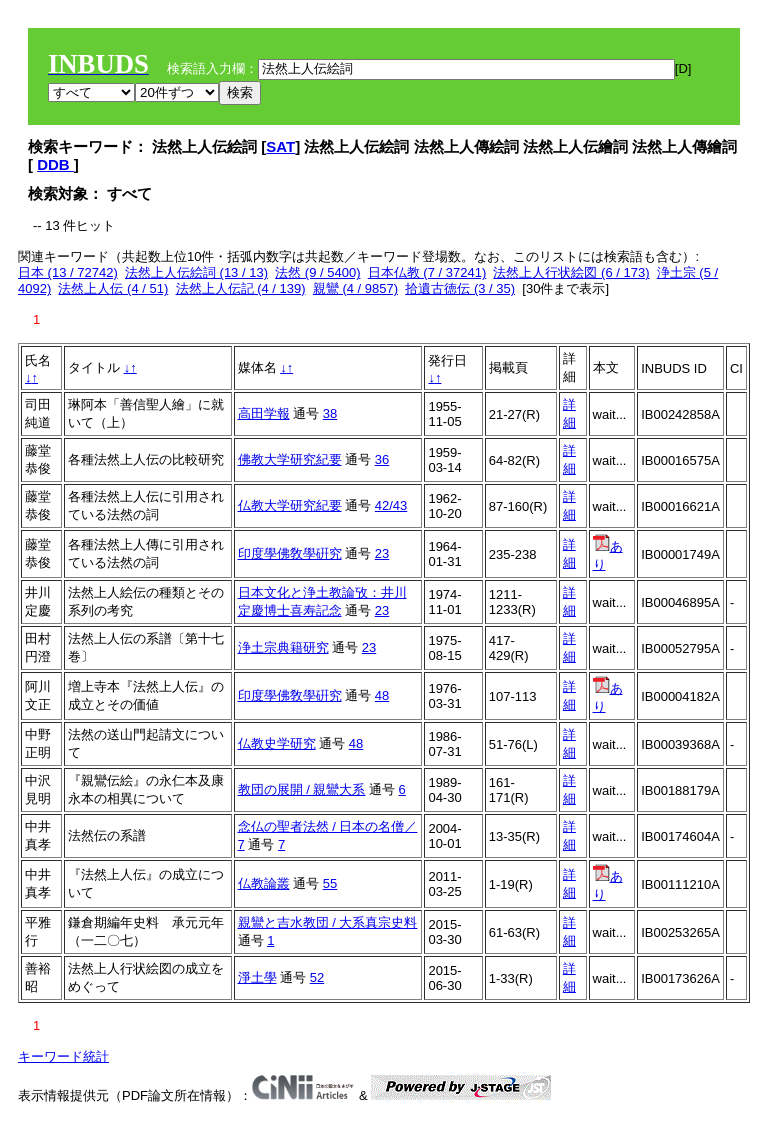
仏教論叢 (264, 883)
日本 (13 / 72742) (68, 272)
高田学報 (264, 413)
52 (317, 977)
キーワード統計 (63, 1056)
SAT (280, 146)
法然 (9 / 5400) (317, 272)
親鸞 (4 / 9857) (355, 288)
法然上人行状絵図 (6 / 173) (571, 272)
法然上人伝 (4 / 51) (113, 288)
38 (330, 413)
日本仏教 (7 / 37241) (427, 272)
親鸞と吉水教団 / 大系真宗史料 (328, 922)
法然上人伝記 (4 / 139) (241, 288)
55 (330, 883)
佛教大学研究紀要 (290, 459)
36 (382, 459)
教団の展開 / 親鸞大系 (302, 789)
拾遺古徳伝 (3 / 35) (460, 288)
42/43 (391, 505)
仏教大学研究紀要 (290, 505)
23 (382, 553)
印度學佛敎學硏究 (290, 553)
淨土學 (257, 977)
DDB (55, 164)
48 (382, 695)
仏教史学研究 (277, 743)
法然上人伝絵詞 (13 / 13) (196, 272)
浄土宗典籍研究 (283, 647)
